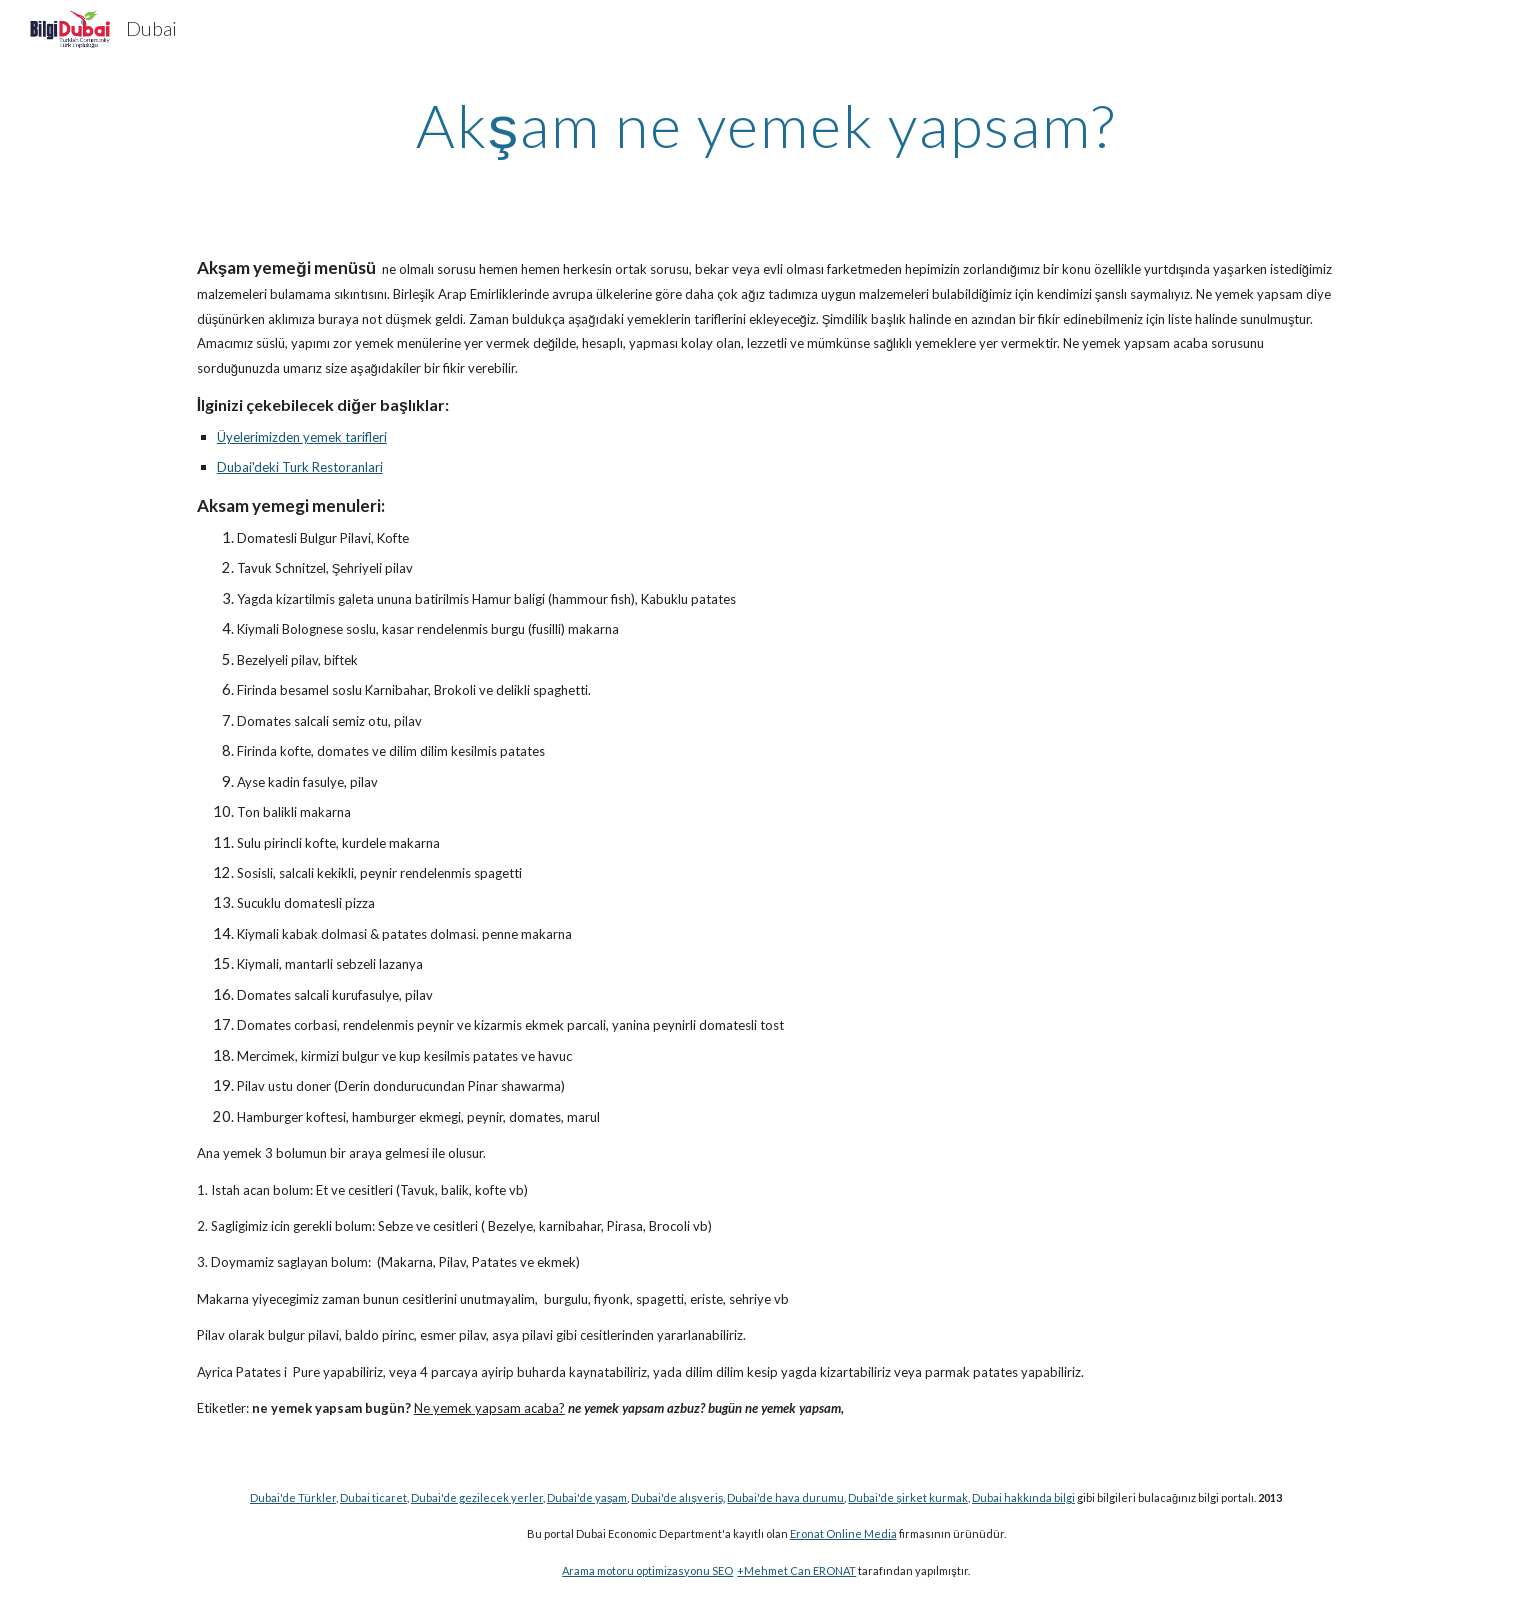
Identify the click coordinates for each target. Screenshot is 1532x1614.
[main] (766, 125)
